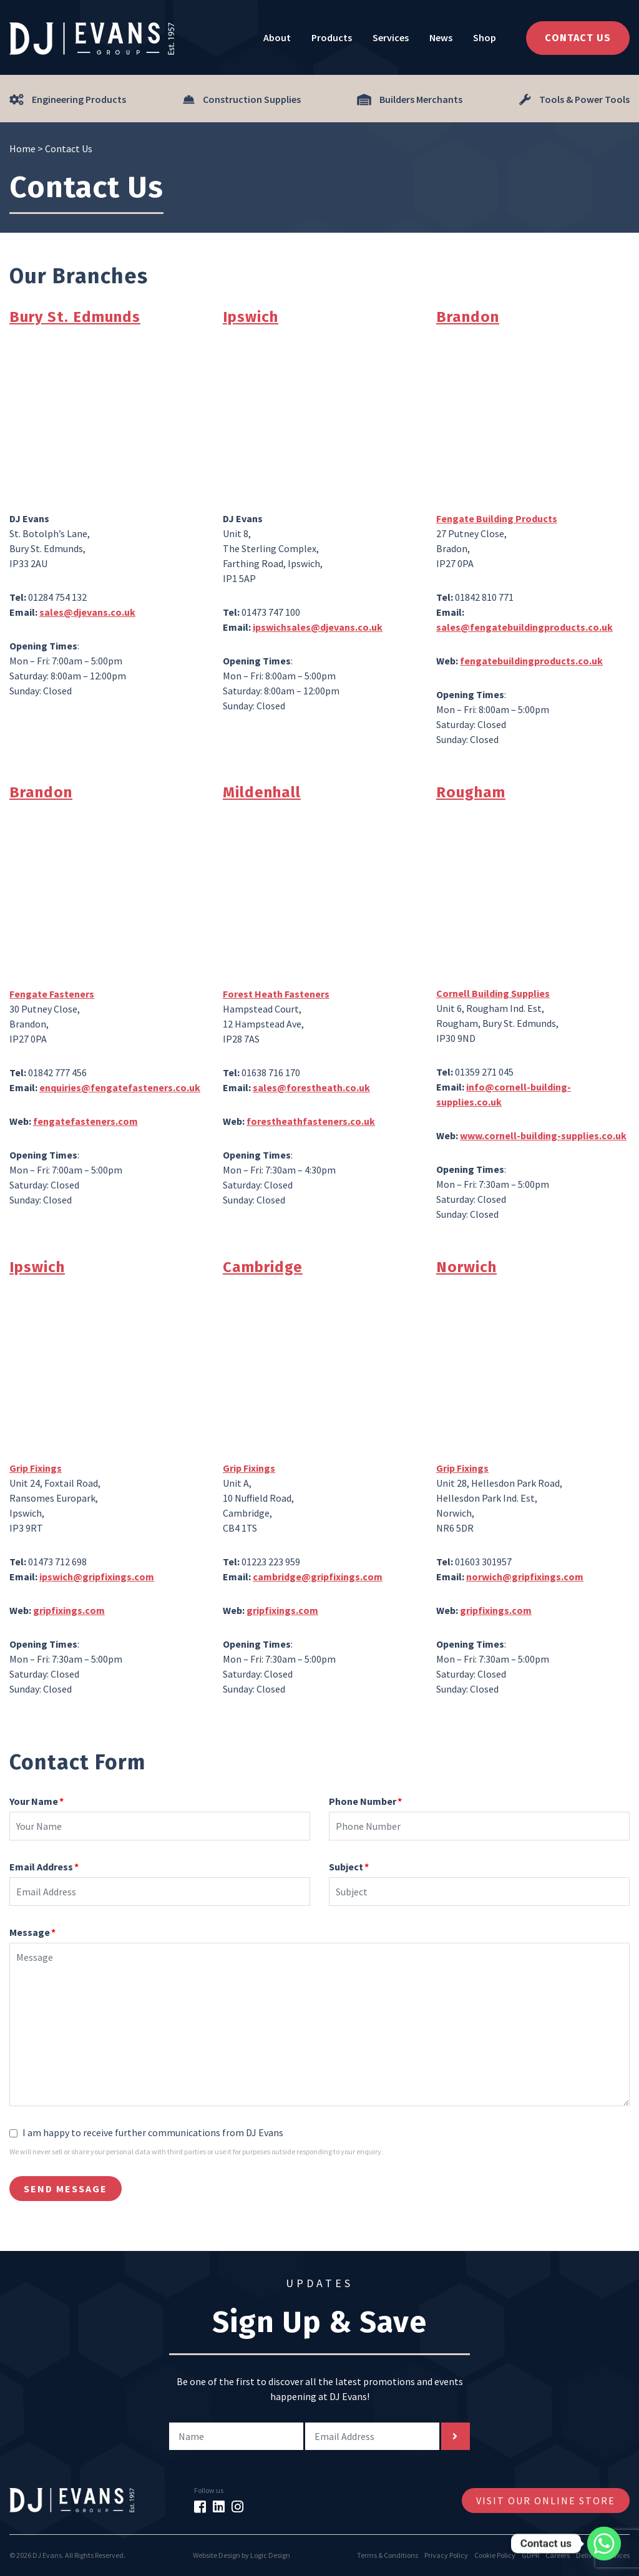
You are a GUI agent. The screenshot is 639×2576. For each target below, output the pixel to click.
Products (331, 37)
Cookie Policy (494, 2555)
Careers (557, 2555)
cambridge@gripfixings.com (318, 1576)
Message (32, 1932)
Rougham (470, 792)
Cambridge (263, 1267)
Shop (484, 37)
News (440, 37)
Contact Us (578, 38)
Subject (349, 1866)
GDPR (530, 2555)
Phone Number (365, 1801)
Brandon (467, 317)
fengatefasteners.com (85, 1121)
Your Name (36, 1801)
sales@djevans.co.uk (87, 612)
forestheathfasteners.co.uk (310, 1121)
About (277, 37)
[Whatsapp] (604, 2543)
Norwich (466, 1267)
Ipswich (250, 317)
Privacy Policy (446, 2555)
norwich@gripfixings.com (524, 1576)
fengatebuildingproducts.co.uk (531, 660)
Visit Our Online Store (545, 2500)
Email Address (44, 1866)
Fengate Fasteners (51, 994)
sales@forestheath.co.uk (311, 1087)
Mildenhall (262, 792)
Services (391, 37)
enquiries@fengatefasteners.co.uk (119, 1087)
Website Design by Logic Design (241, 2555)
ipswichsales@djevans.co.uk (318, 627)
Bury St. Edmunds (74, 317)
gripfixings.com (69, 1610)
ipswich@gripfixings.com (96, 1576)
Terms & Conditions (387, 2555)
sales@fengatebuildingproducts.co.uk (524, 627)
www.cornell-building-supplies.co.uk (543, 1135)
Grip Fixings (35, 1468)
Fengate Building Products (496, 518)
